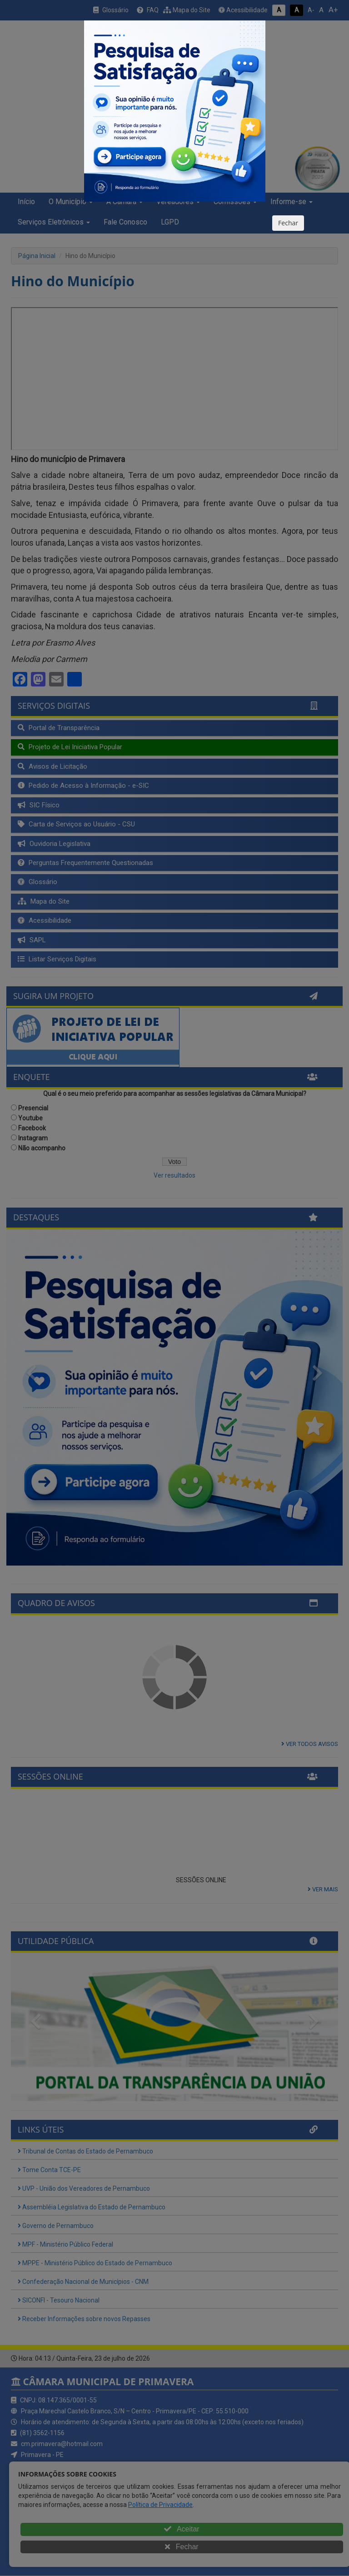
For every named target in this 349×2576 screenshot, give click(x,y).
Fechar (288, 223)
